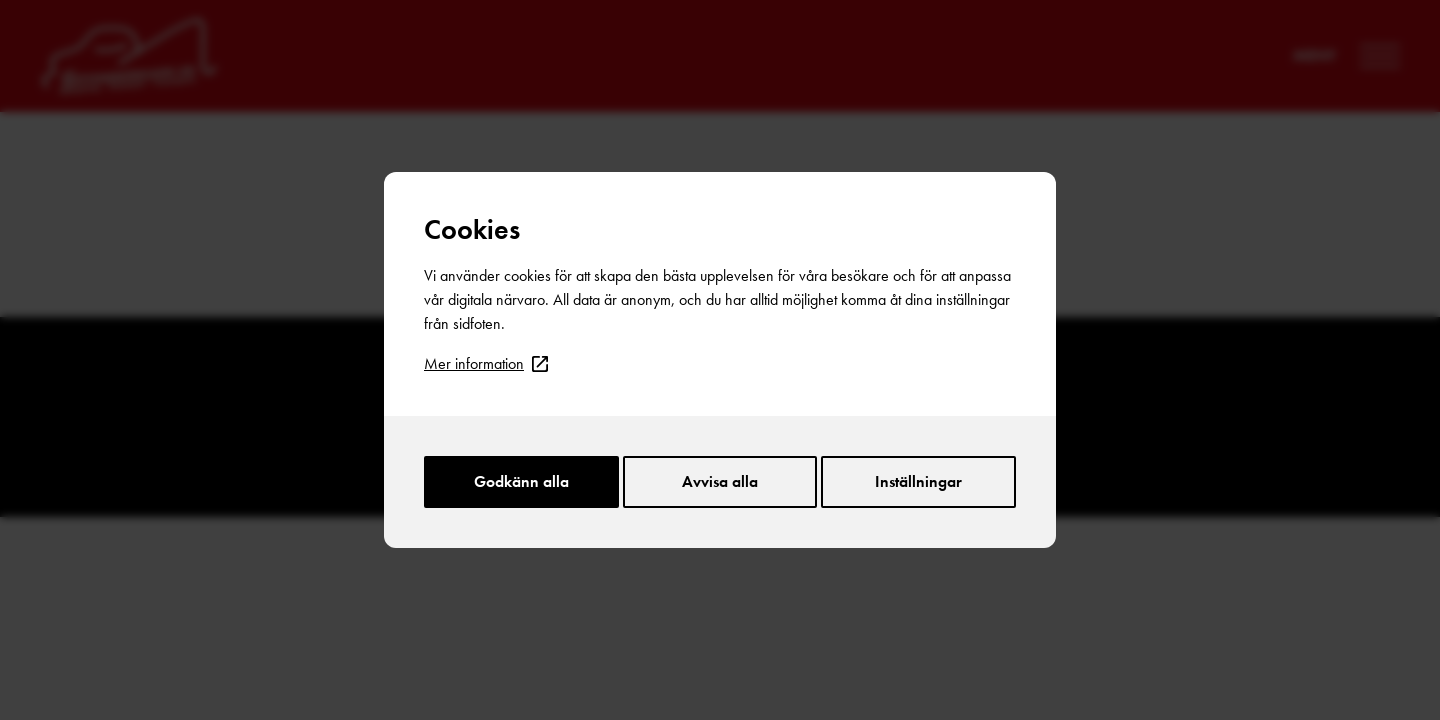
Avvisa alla (720, 481)
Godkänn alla (521, 481)
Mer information (486, 363)
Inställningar (918, 481)
